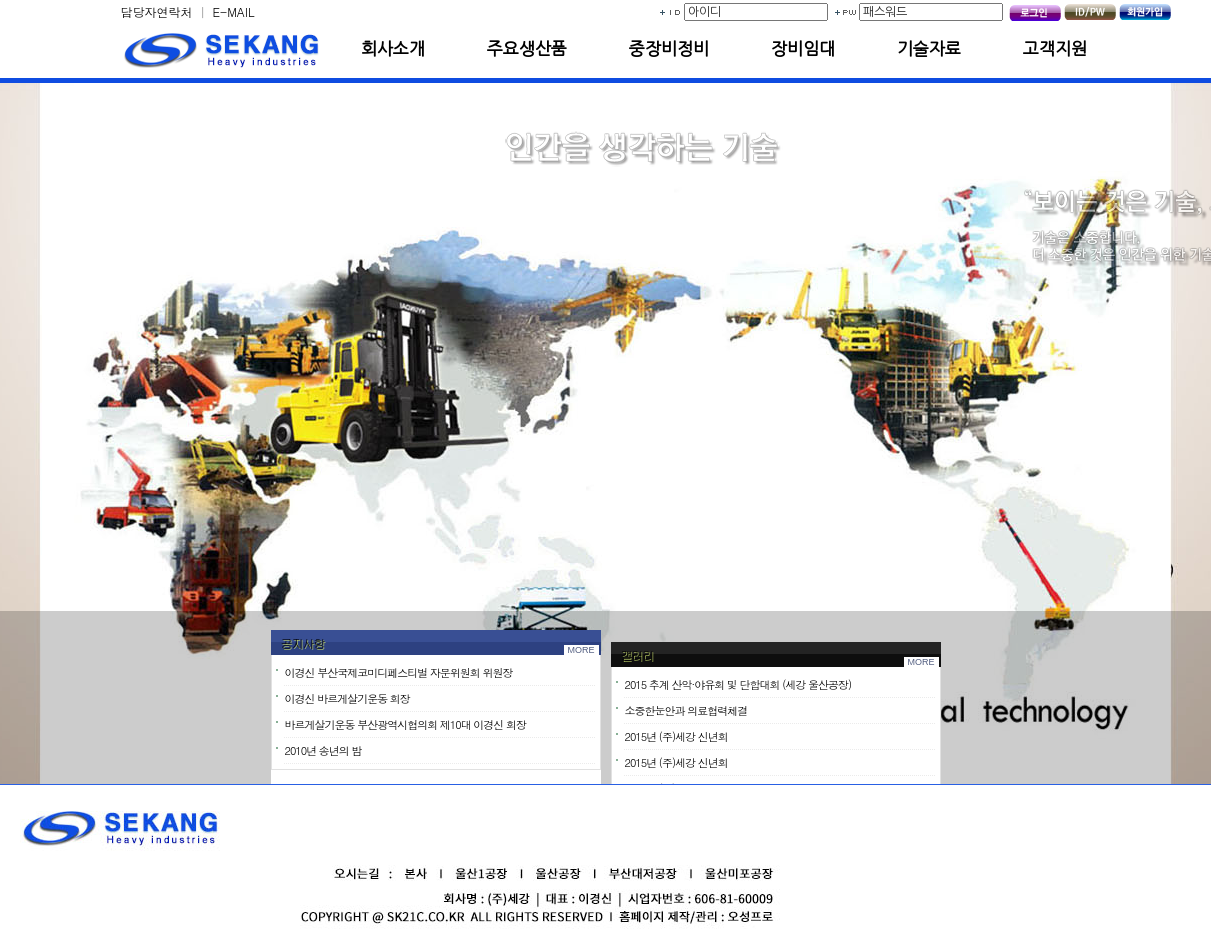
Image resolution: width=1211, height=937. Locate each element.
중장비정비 (669, 48)
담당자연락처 (157, 11)
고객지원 (1055, 48)
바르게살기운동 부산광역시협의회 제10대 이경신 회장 (406, 728)
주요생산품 (527, 48)
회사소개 (393, 48)
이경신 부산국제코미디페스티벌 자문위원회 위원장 (399, 676)
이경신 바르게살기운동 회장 (347, 702)
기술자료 (929, 48)
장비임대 (803, 48)
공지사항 (303, 647)
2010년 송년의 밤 (323, 754)
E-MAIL (234, 11)
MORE (581, 654)
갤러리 (637, 665)
